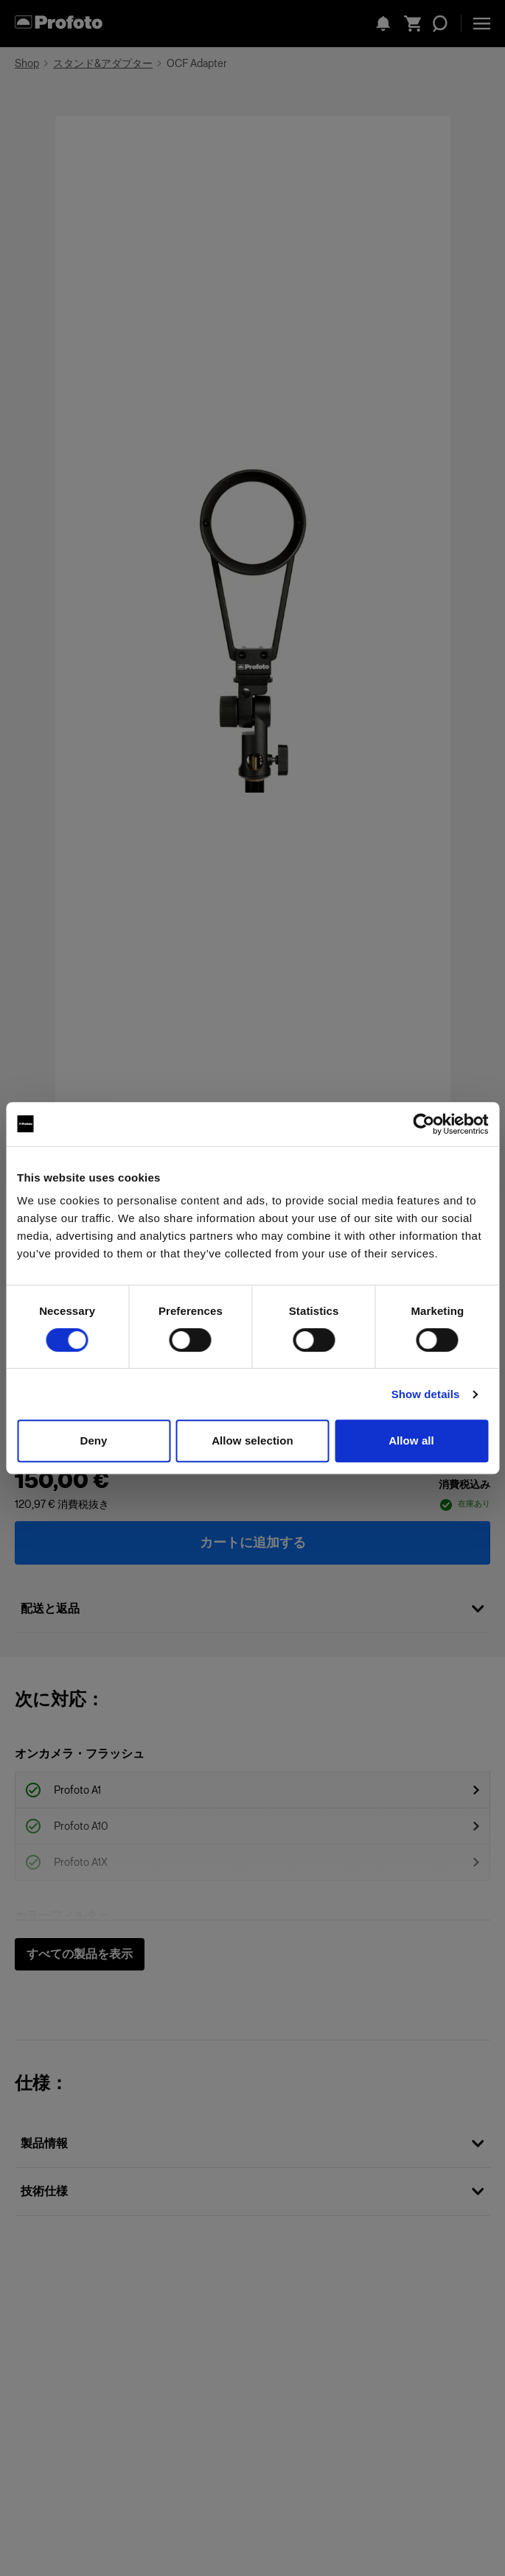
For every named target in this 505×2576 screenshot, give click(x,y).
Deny (93, 1440)
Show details (425, 1394)
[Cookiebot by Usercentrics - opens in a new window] (423, 1124)
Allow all (411, 1440)
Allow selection (252, 1440)
